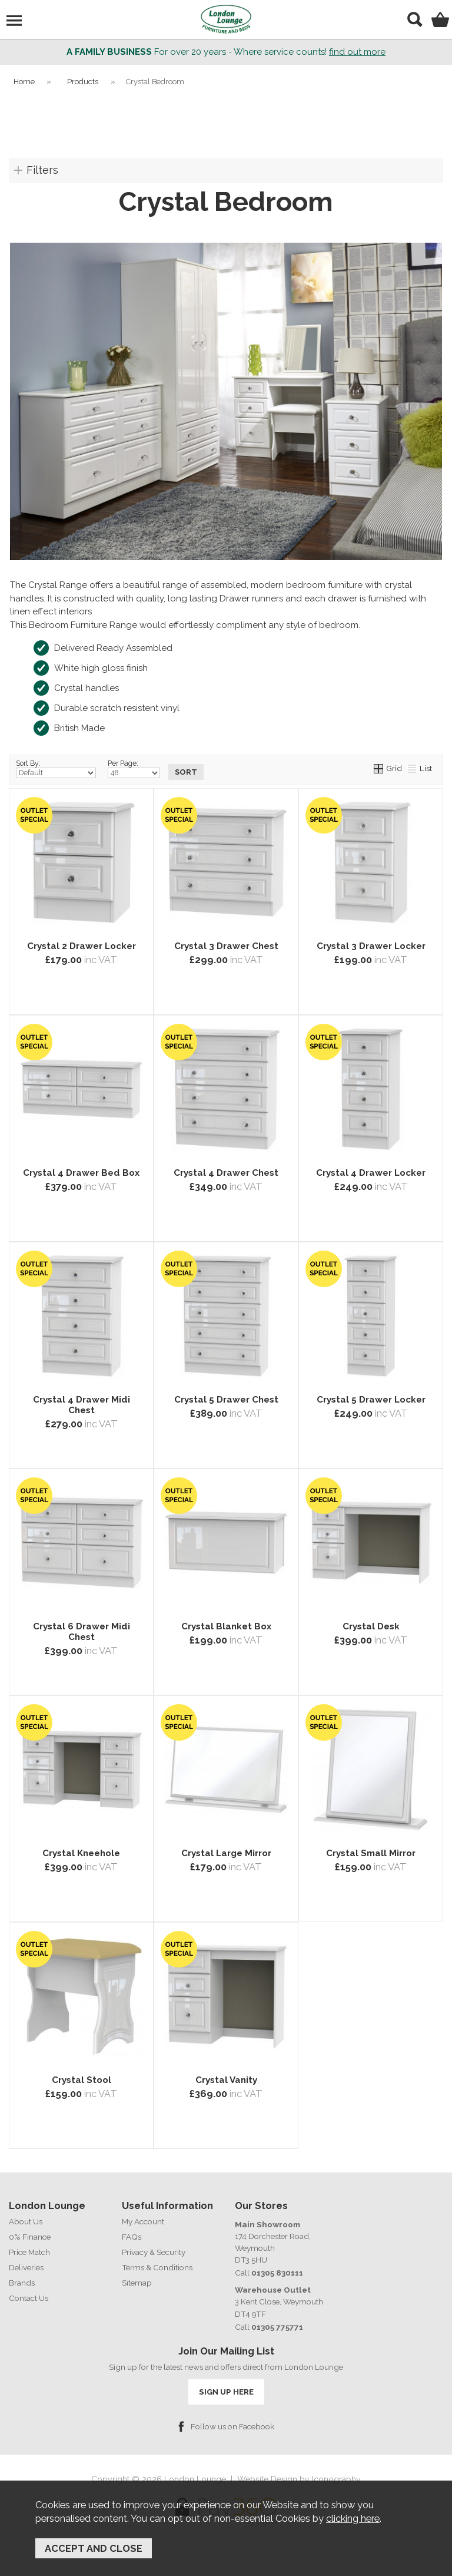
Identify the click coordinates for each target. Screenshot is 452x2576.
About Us (25, 2221)
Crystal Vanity (226, 2080)
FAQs (131, 2236)
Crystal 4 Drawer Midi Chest (81, 1405)
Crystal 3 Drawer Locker (371, 946)
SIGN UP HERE (226, 2391)
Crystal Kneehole (81, 1853)
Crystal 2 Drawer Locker (81, 946)
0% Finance (30, 2236)
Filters (42, 170)
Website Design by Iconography (299, 2479)
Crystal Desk (371, 1626)
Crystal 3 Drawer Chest (226, 946)
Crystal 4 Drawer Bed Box (81, 1173)
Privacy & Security (153, 2252)
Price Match (29, 2252)
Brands (22, 2282)
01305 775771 (277, 2327)
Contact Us (28, 2298)
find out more (357, 52)
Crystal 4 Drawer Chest (226, 1173)
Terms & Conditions (157, 2267)
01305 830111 (277, 2272)
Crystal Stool (81, 2080)
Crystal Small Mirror (371, 1853)
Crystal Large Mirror (226, 1853)
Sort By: (56, 768)
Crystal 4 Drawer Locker (371, 1173)
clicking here (353, 2518)
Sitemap (137, 2282)
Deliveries (26, 2267)
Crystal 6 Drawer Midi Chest (81, 1631)
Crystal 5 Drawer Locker (371, 1399)
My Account (143, 2221)
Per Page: (134, 768)
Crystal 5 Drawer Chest (226, 1399)
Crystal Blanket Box (226, 1626)
